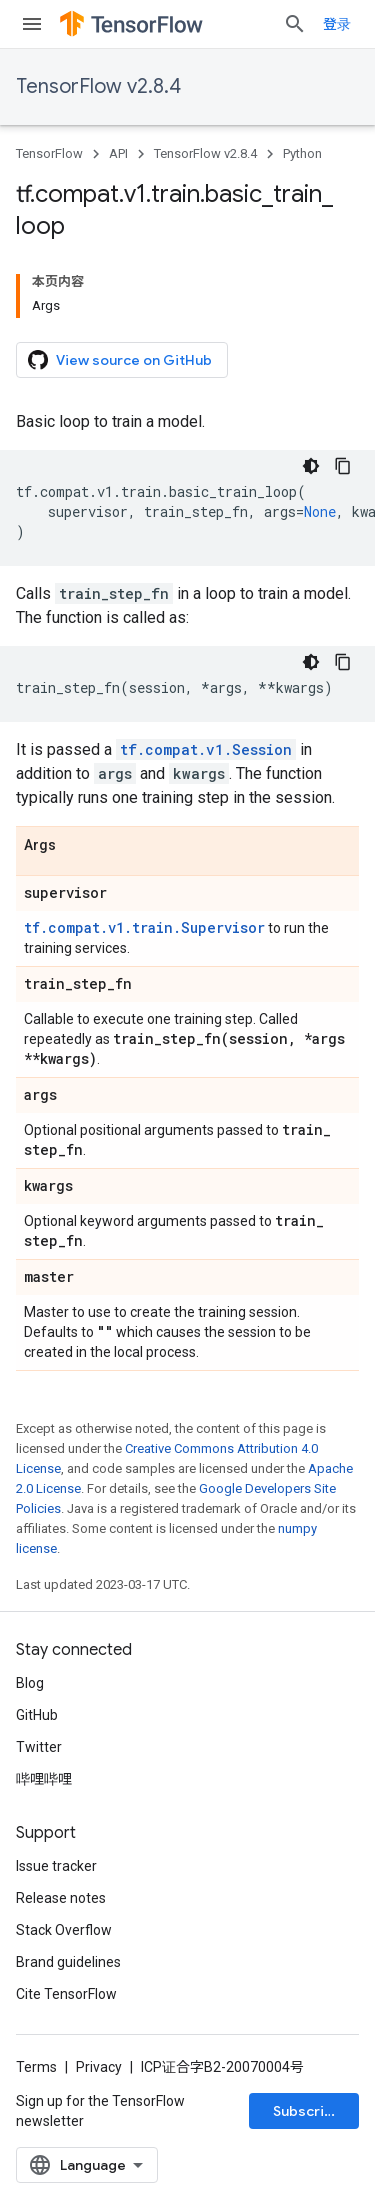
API (118, 153)
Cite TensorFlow (66, 1994)
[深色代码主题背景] (311, 466)
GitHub (37, 1715)
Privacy (99, 2067)
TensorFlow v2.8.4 (98, 86)
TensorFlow (49, 153)
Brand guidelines (68, 1962)
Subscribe (307, 2111)
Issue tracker (56, 1866)
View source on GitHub (120, 360)
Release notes (61, 1898)
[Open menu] (32, 24)
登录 (337, 24)
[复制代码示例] (343, 466)
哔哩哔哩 (44, 1779)
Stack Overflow (64, 1930)
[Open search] (295, 24)
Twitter (39, 1747)
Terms (36, 2067)
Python (302, 153)
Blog (30, 1683)
